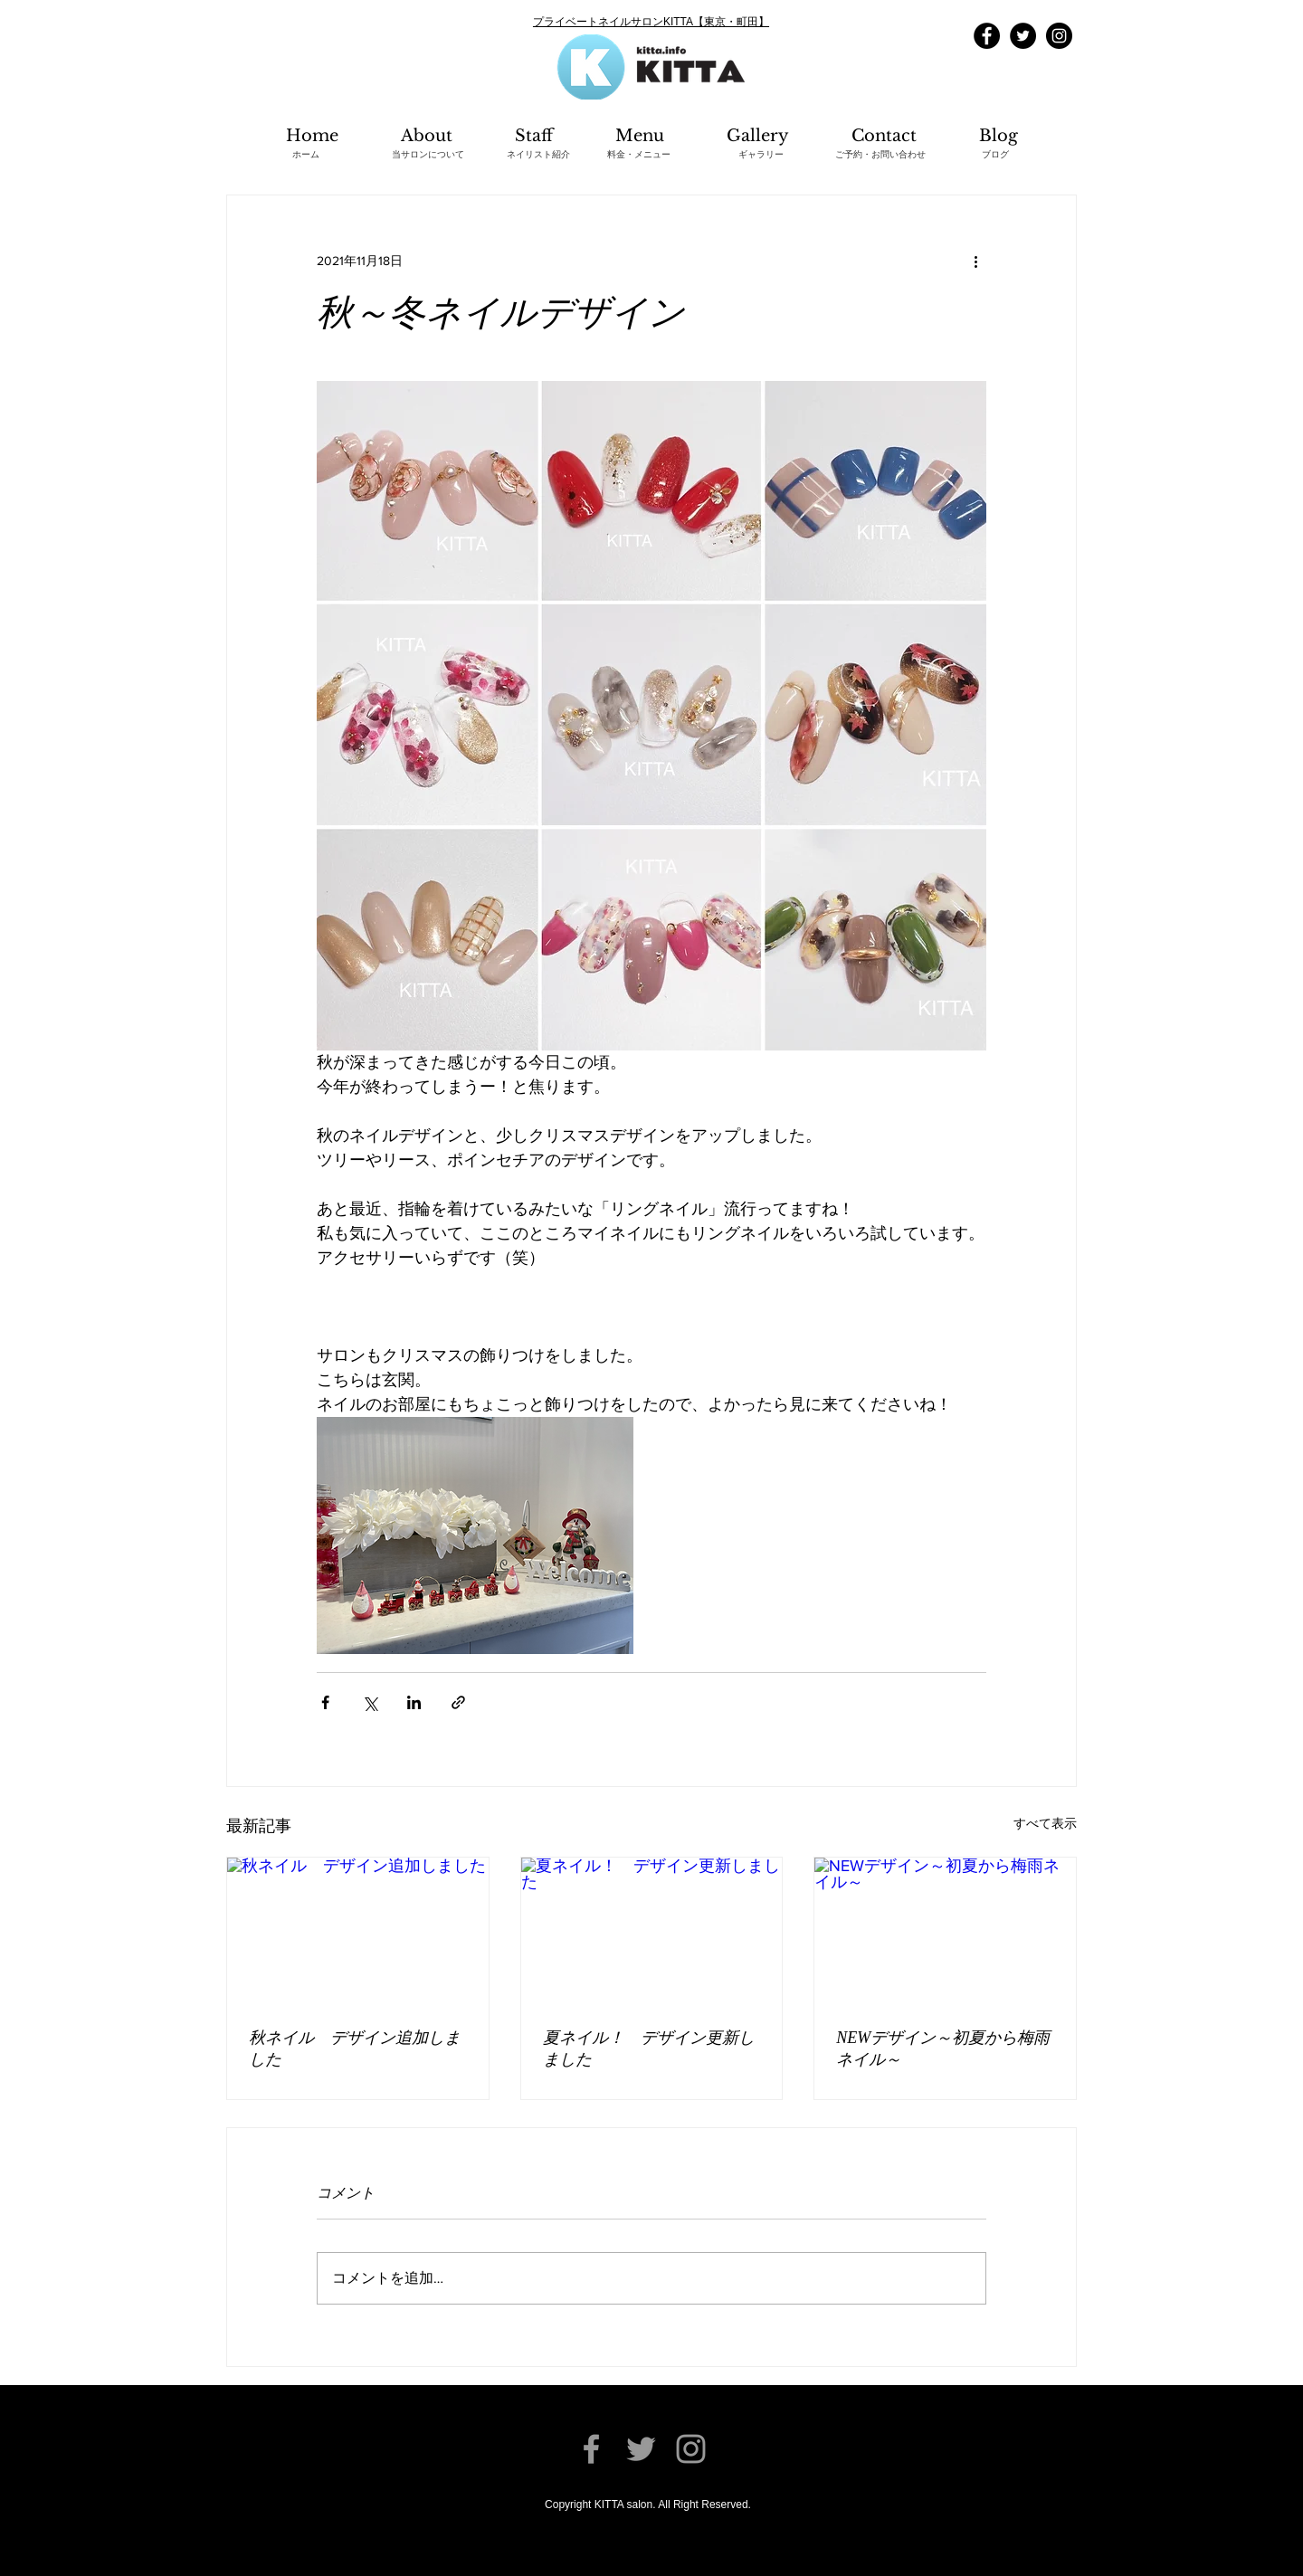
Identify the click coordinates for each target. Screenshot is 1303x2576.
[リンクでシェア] (458, 1702)
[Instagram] (1059, 36)
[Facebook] (987, 36)
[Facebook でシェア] (325, 1702)
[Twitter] (1023, 36)
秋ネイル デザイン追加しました (355, 2048)
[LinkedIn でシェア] (414, 1702)
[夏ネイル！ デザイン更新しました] (652, 1931)
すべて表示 (1045, 1823)
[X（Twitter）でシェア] (369, 1702)
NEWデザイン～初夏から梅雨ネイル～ (943, 2048)
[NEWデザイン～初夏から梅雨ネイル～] (945, 1931)
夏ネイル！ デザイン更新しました (649, 2048)
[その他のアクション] (975, 260)
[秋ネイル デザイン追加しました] (358, 1931)
